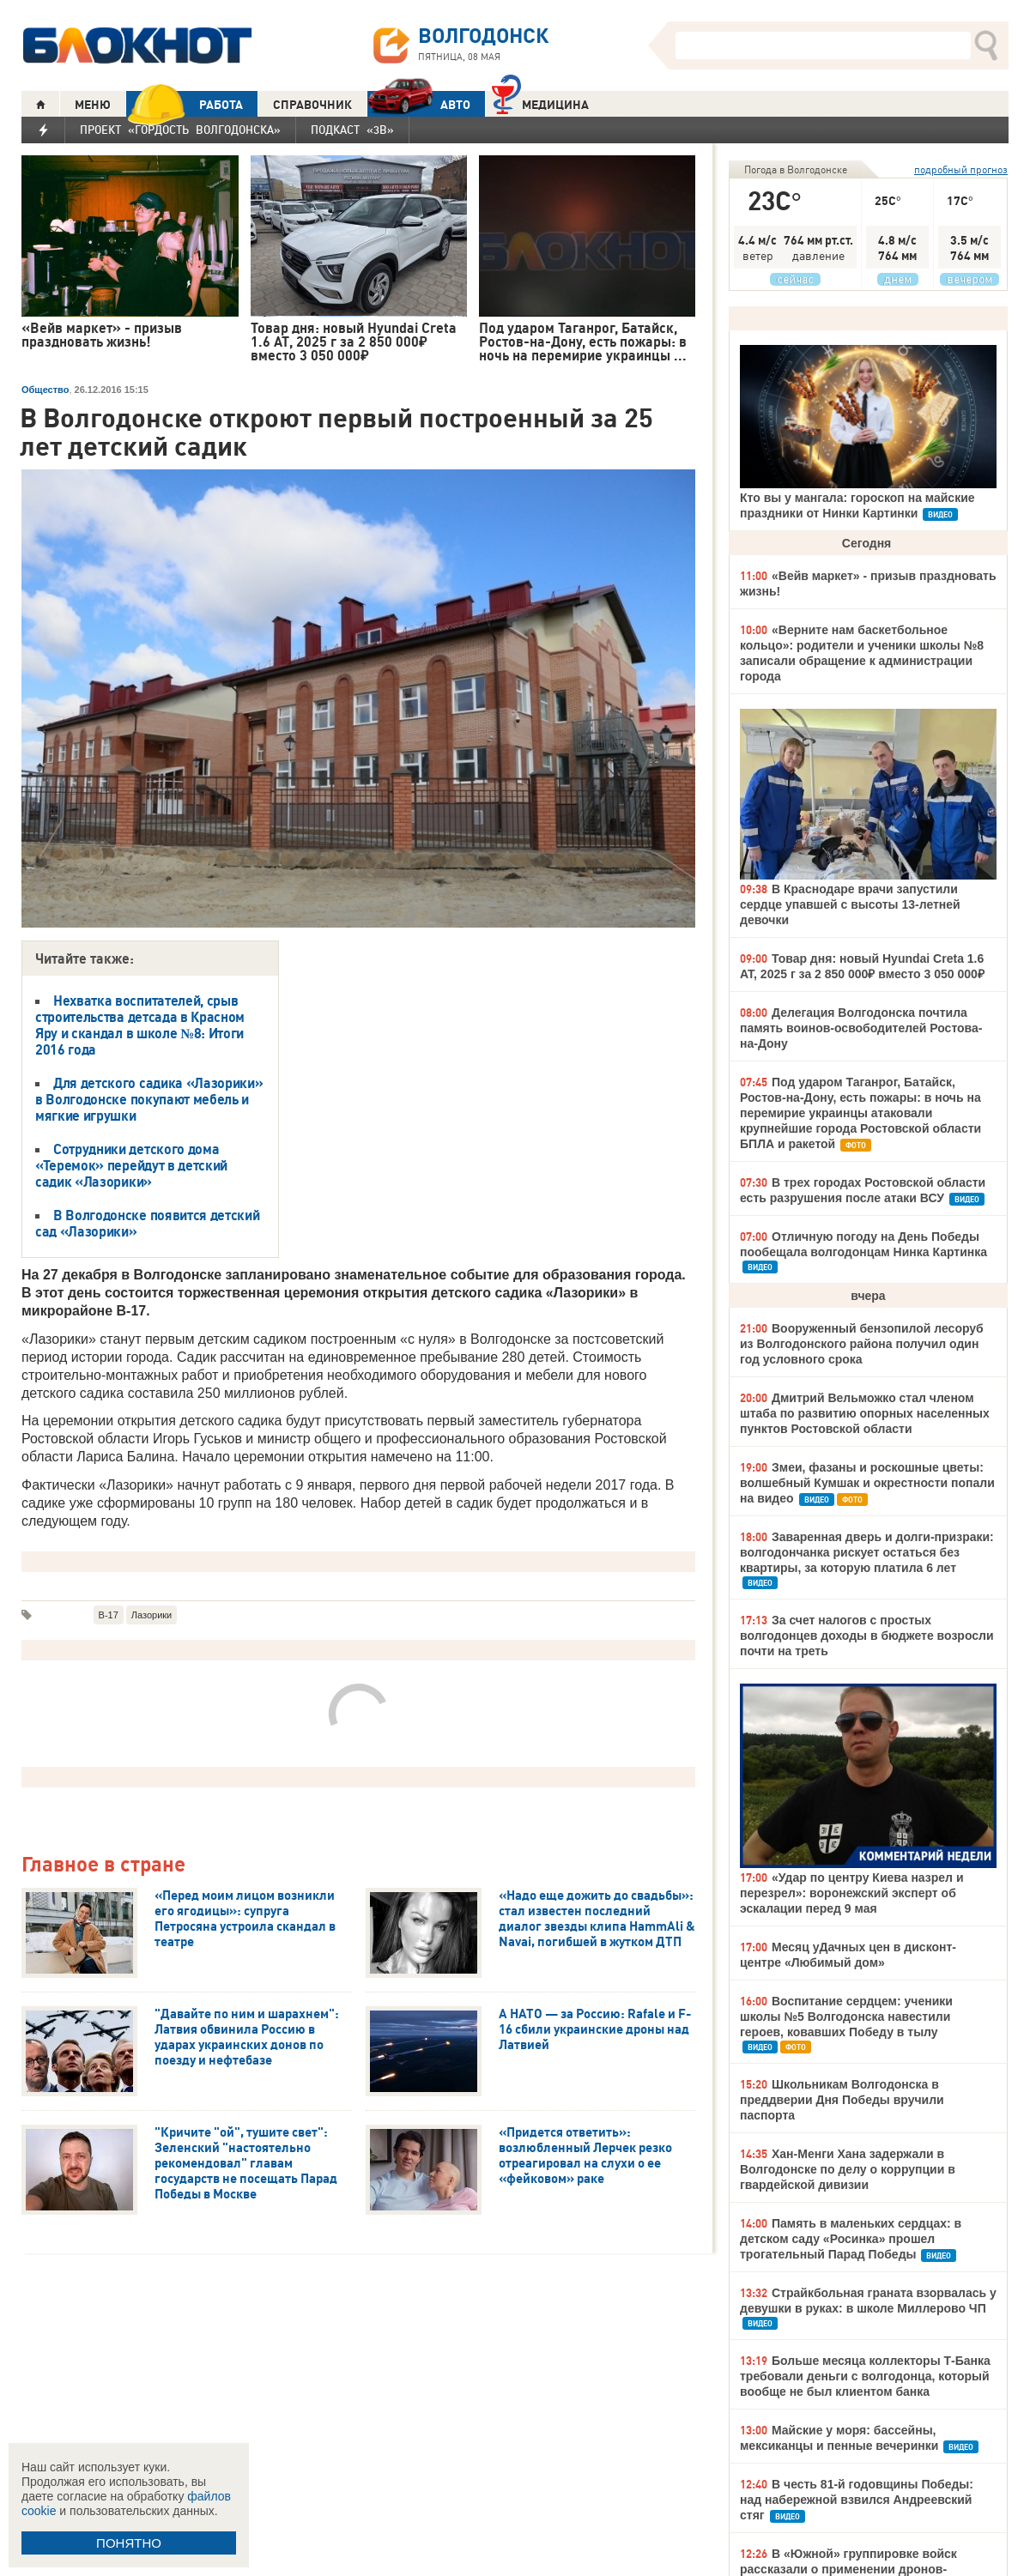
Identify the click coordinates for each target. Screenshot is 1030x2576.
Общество (45, 389)
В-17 (108, 1615)
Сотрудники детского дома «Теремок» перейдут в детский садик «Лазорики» (131, 1165)
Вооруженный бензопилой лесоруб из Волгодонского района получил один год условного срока (862, 1343)
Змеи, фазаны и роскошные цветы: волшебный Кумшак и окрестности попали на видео (867, 1482)
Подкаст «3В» (352, 129)
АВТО (418, 104)
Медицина (540, 102)
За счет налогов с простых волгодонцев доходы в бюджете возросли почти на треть (867, 1635)
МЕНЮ (93, 104)
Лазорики (151, 1615)
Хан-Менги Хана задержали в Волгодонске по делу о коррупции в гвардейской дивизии (847, 2169)
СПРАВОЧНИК (312, 104)
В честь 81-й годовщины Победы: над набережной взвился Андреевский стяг (856, 2499)
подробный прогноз (961, 169)
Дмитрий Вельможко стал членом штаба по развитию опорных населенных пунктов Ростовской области (865, 1413)
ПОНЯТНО (128, 2543)
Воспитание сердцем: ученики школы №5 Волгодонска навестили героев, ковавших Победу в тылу (846, 2016)
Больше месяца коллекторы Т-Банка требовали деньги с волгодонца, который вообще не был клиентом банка (865, 2376)
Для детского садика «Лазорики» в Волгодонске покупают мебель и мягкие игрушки (149, 1099)
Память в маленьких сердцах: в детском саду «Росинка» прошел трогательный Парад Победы (850, 2238)
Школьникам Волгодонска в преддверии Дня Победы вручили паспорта (842, 2099)
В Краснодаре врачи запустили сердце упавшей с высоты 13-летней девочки (850, 904)
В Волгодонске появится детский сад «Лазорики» (147, 1223)
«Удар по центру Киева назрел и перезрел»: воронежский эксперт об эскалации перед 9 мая (852, 1893)
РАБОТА (184, 104)
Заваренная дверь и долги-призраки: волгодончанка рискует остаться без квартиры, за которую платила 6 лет (867, 1552)
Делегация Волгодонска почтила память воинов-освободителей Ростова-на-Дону (861, 1028)
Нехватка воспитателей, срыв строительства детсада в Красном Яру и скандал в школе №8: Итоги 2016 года (140, 1025)
